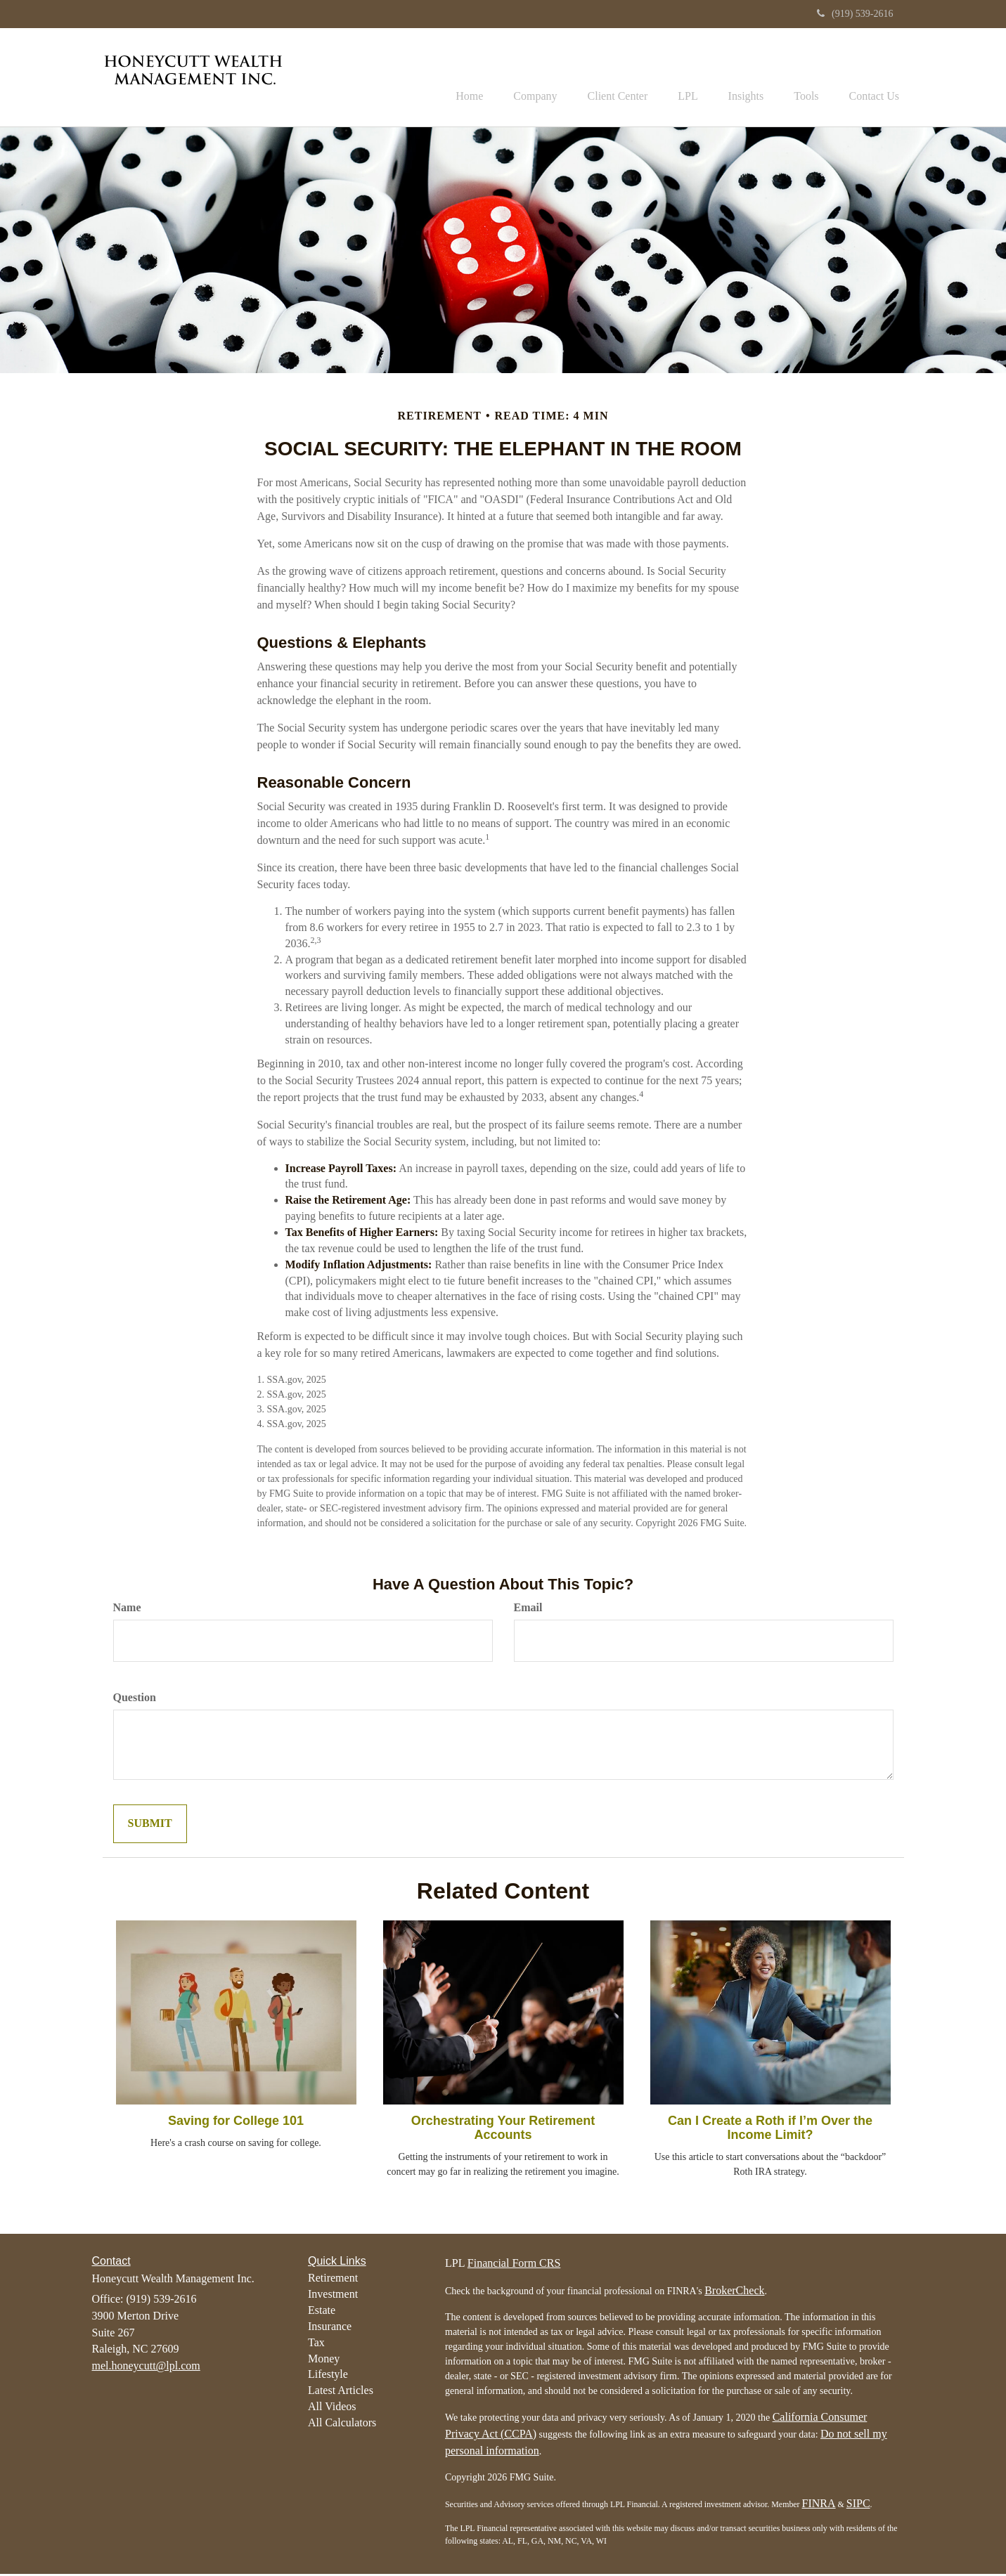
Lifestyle (328, 2376)
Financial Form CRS (513, 2265)
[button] (508, 78)
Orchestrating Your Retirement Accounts (503, 2130)
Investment (333, 2296)
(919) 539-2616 (855, 13)
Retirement (333, 2280)
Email (528, 1609)
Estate (321, 2312)
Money (324, 2360)
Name (127, 1609)
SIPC (858, 2505)
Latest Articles (340, 2392)
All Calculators (342, 2425)
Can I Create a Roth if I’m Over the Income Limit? (770, 2130)
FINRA (819, 2505)
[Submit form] (150, 1826)
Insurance (330, 2328)
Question (134, 1699)
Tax (316, 2344)
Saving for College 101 (236, 2123)
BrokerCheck (734, 2292)
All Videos (332, 2408)
